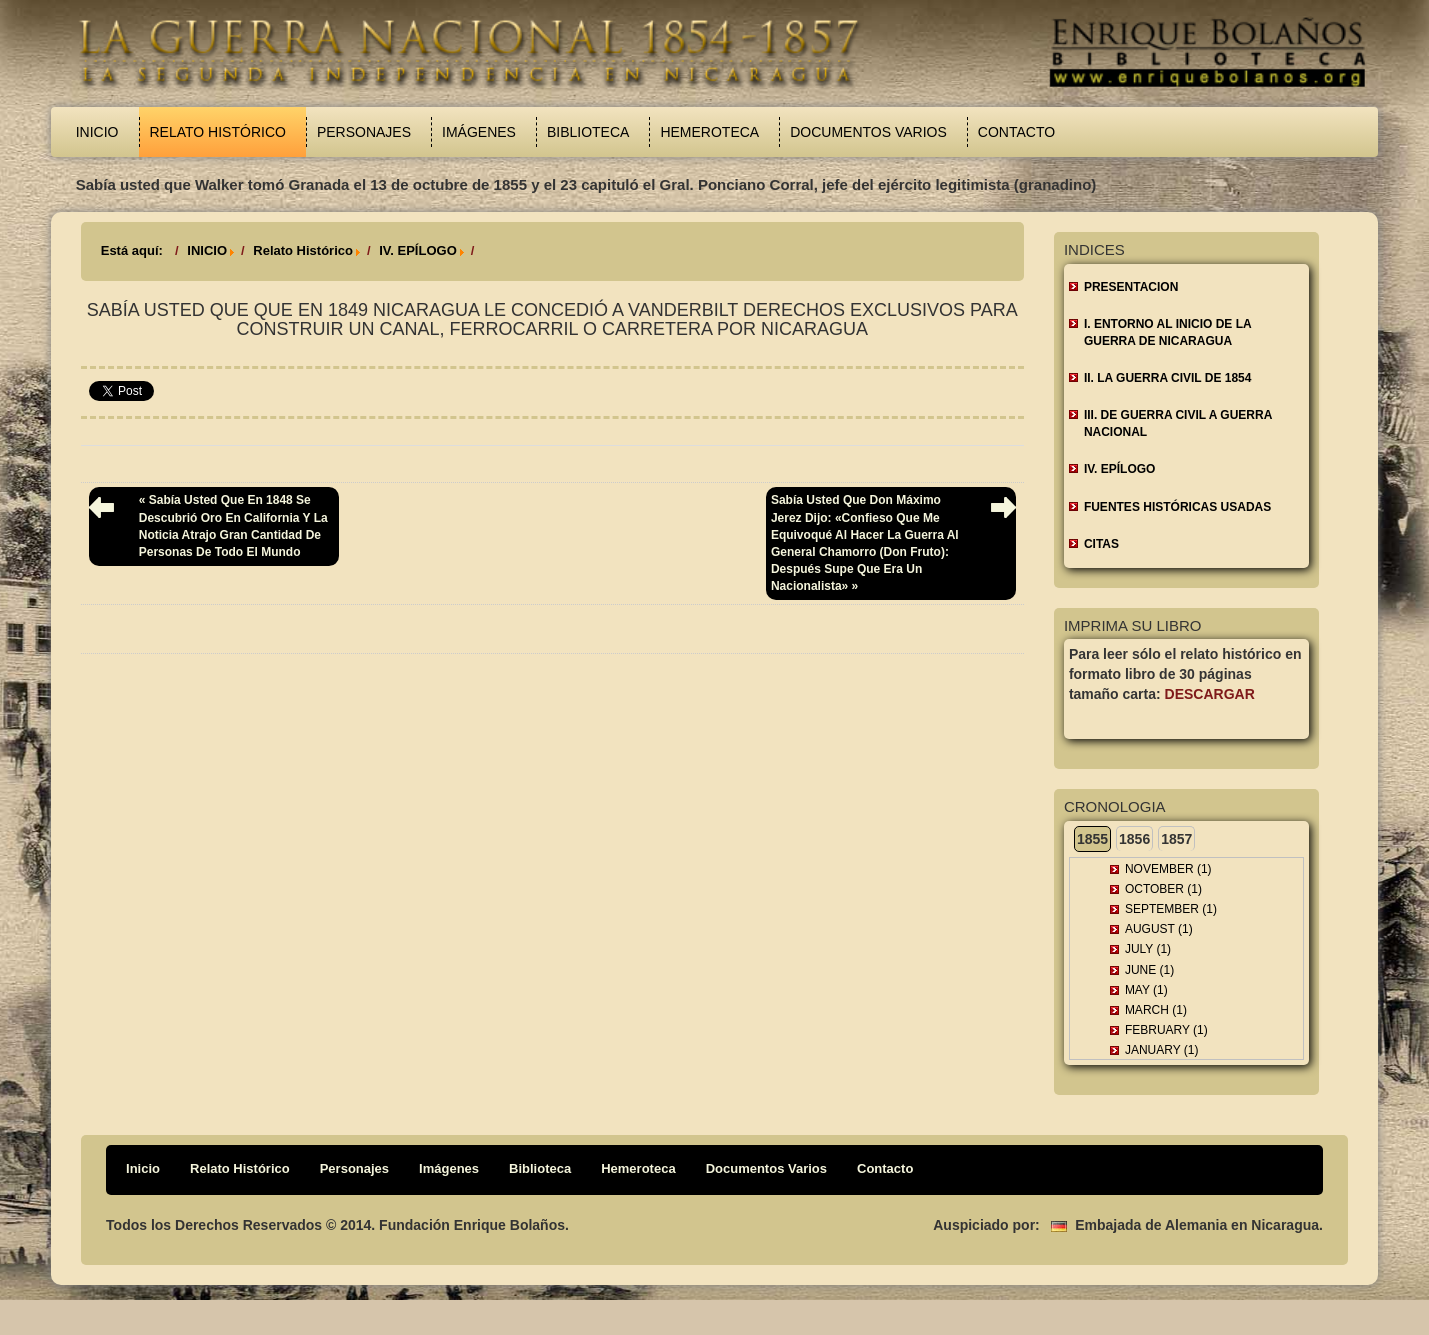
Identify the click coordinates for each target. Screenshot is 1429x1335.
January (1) (1162, 1050)
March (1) (1156, 1010)
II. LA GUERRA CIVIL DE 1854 (1168, 378)
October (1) (1163, 889)
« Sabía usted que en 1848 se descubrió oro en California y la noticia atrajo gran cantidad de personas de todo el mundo (233, 525)
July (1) (1148, 949)
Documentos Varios (868, 132)
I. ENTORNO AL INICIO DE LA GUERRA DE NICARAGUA (1168, 332)
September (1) (1171, 909)
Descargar (1210, 694)
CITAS (1101, 544)
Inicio (97, 132)
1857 (1176, 839)
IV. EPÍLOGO (418, 250)
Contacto (1016, 132)
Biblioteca (588, 132)
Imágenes (479, 132)
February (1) (1166, 1030)
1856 (1134, 839)
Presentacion (1131, 287)
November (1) (1168, 869)
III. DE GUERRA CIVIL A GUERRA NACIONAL (1178, 423)
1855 (1092, 839)
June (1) (1149, 970)
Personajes (364, 132)
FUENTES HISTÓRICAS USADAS (1177, 507)
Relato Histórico (218, 132)
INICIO (207, 250)
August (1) (1159, 929)
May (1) (1146, 990)
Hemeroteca (709, 132)
